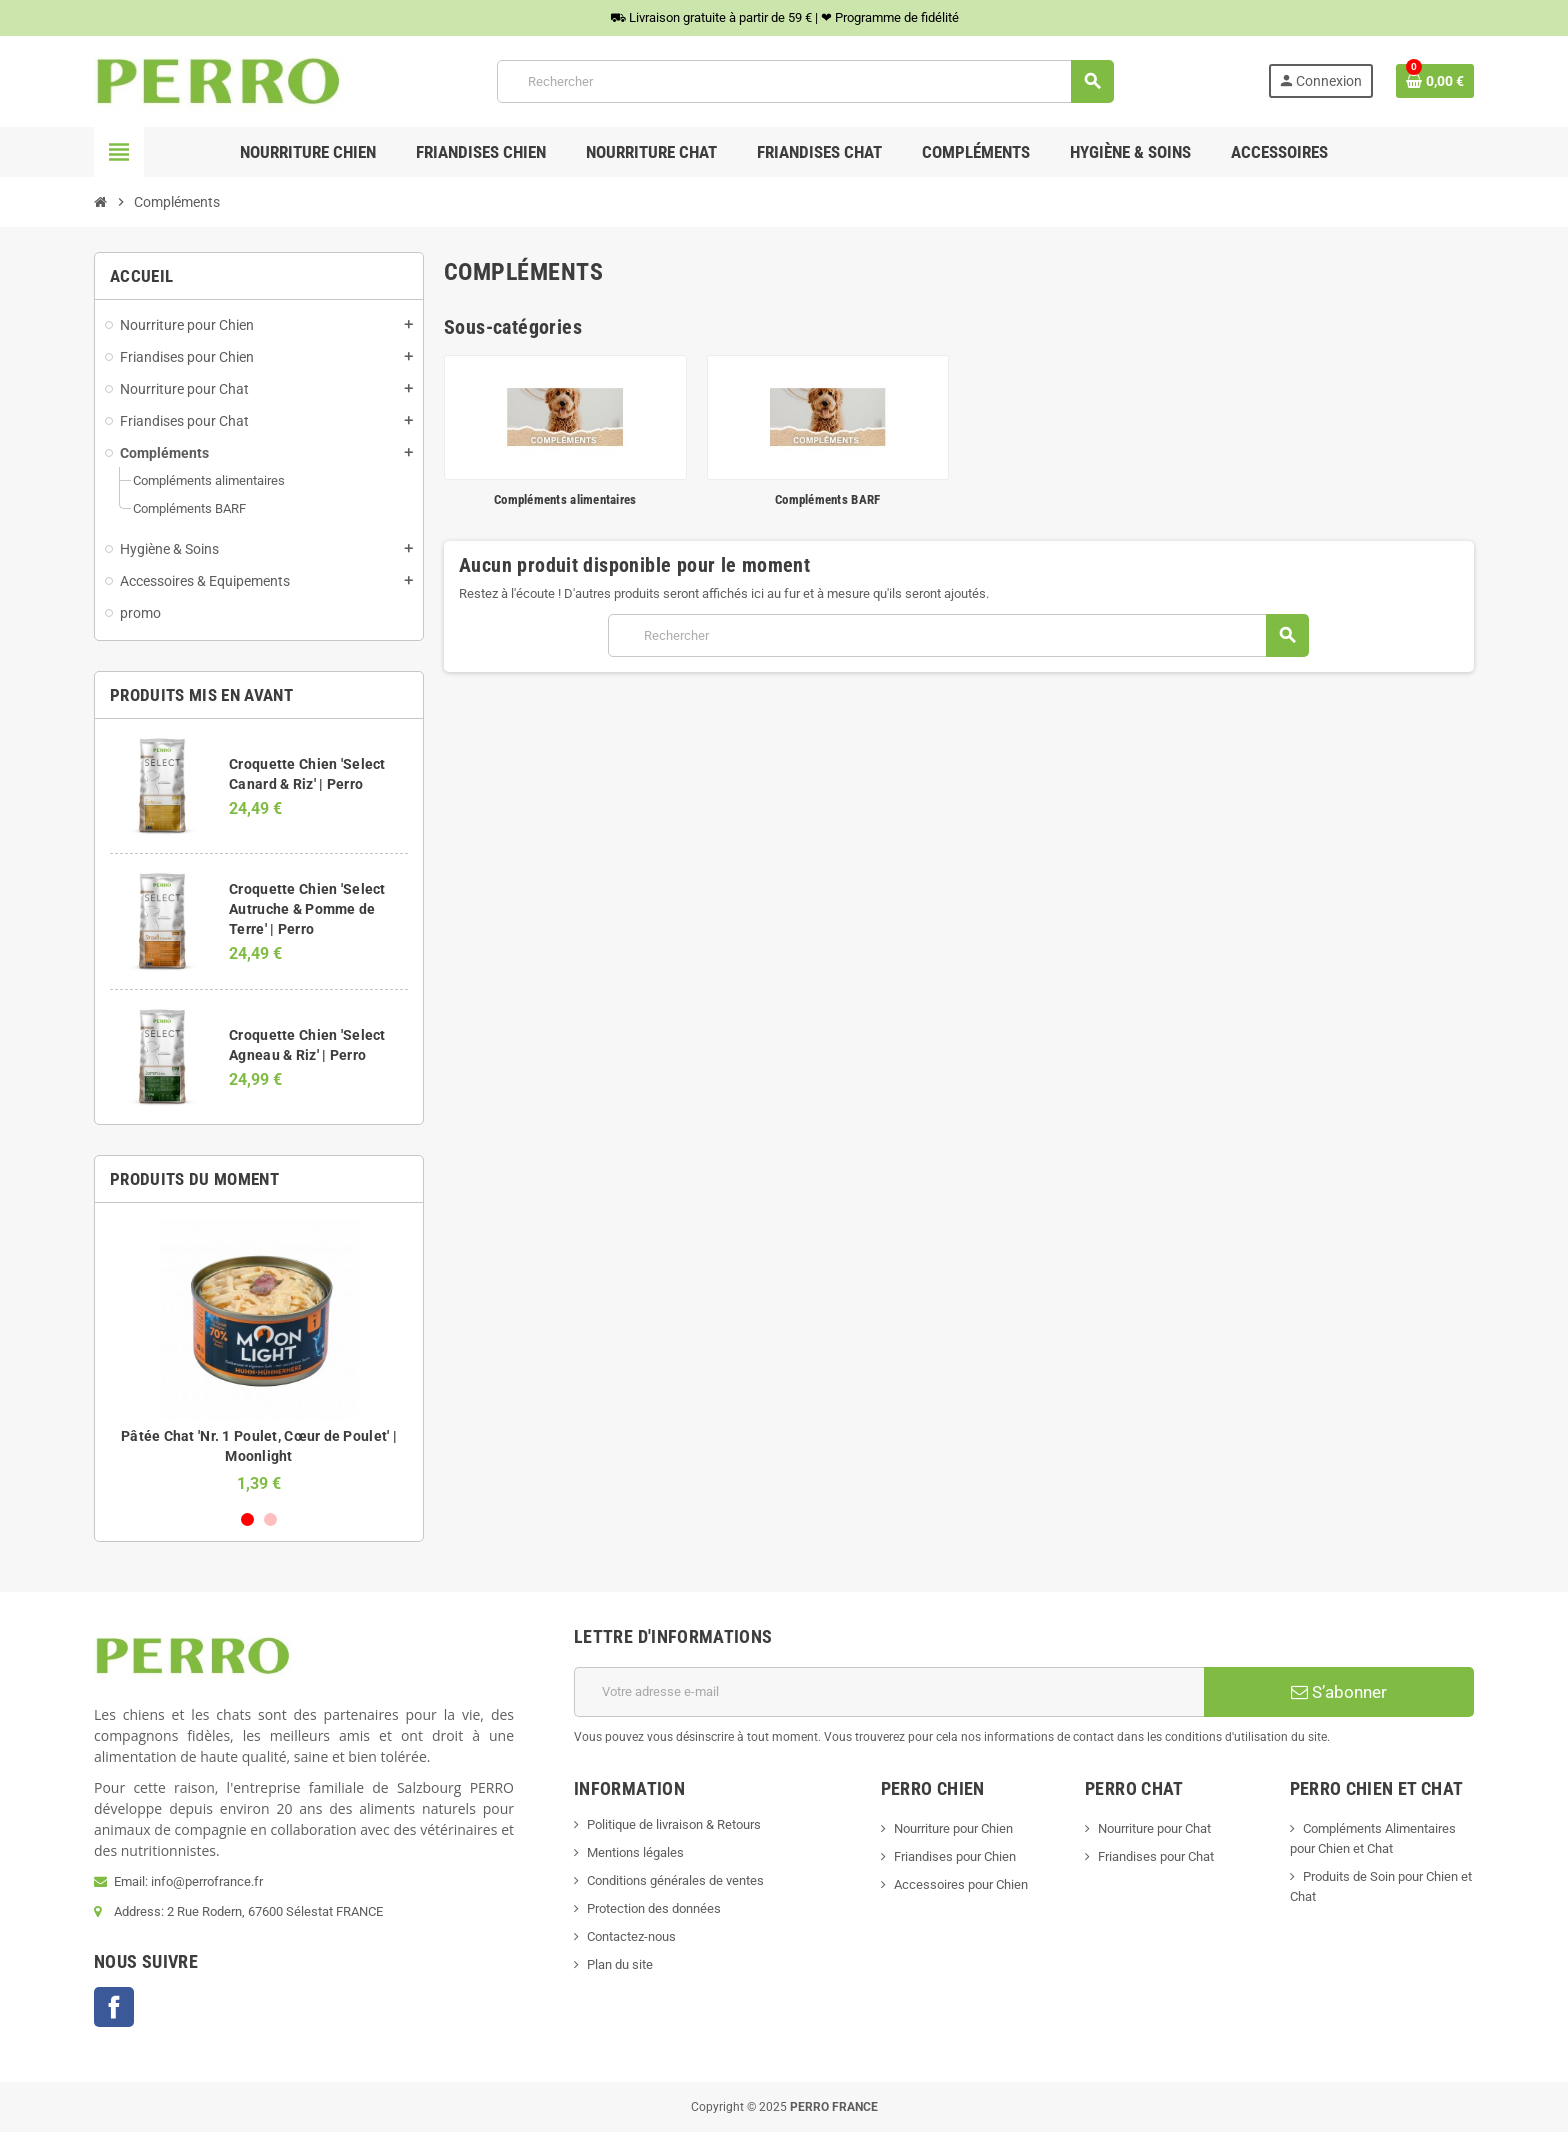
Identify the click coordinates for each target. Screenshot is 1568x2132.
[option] (259, 1355)
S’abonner (1339, 1692)
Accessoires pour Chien (961, 1884)
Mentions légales (635, 1852)
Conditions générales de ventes (675, 1880)
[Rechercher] (805, 81)
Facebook (114, 2007)
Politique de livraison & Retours (674, 1824)
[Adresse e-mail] (889, 1692)
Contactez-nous (631, 1936)
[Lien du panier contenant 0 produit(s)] (1435, 81)
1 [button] (247, 1519)
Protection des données (654, 1908)
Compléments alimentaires (565, 499)
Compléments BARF (827, 499)
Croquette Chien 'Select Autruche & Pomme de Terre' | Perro (307, 909)
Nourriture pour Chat (1154, 1828)
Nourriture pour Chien (953, 1828)
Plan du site (620, 1964)
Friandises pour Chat (1156, 1856)
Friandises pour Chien (955, 1856)
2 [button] (270, 1519)
